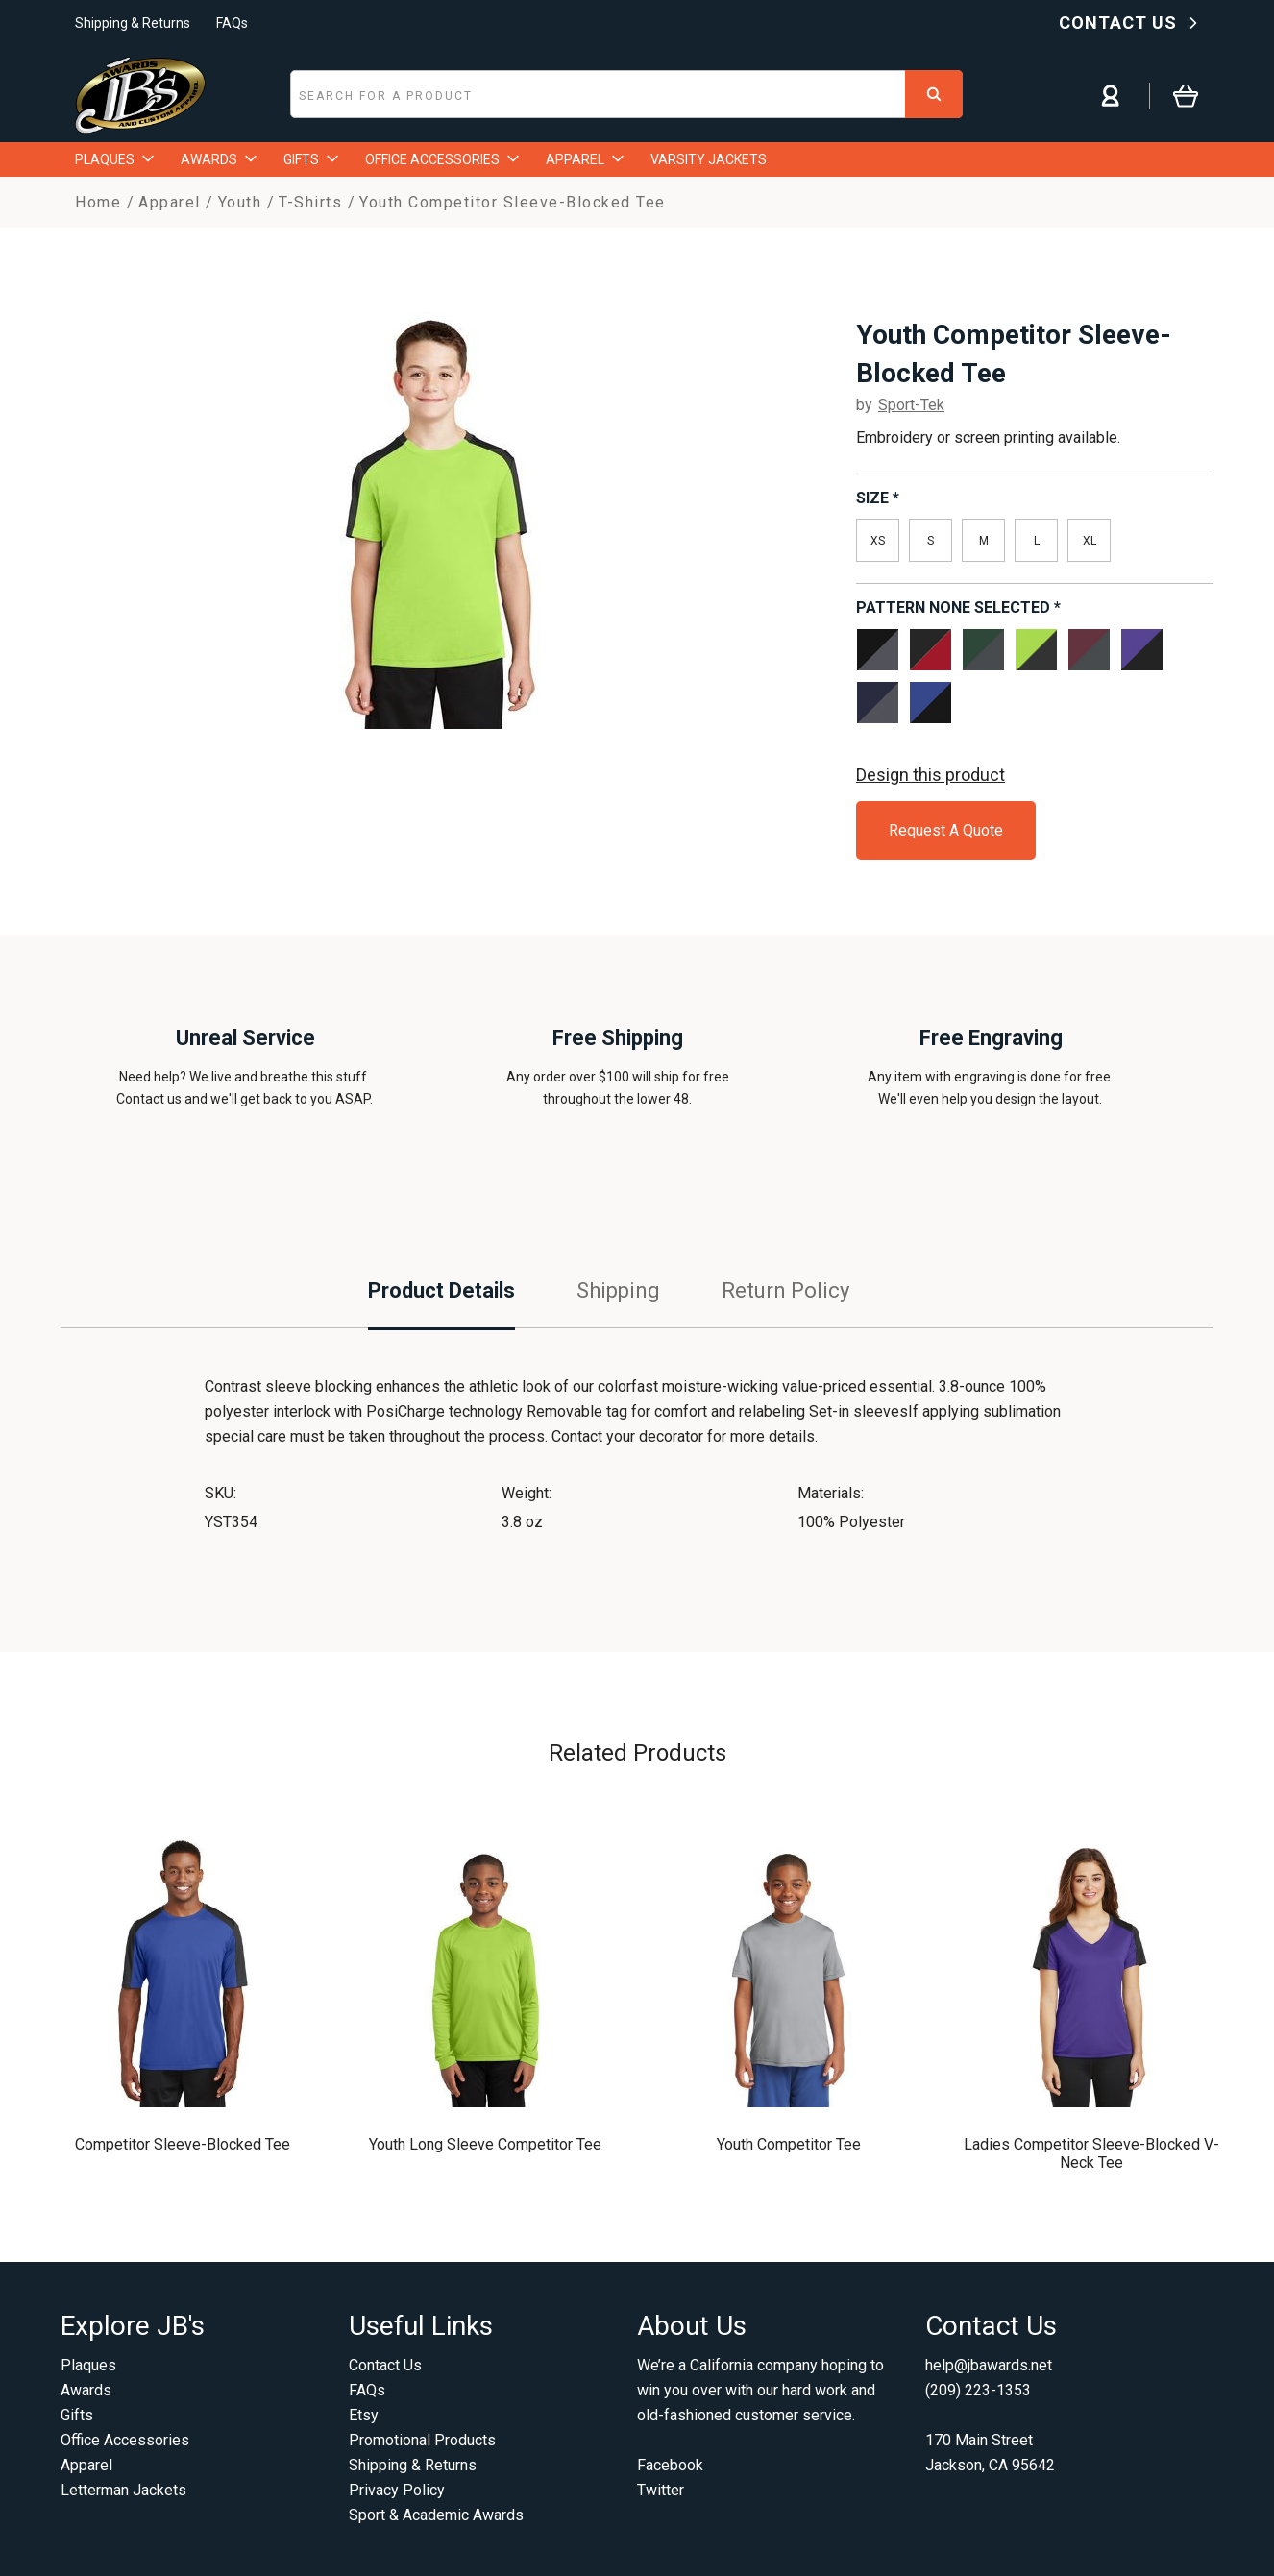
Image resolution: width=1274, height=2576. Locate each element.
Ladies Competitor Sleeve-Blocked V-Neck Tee (1091, 2153)
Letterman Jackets (123, 2490)
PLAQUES (114, 159)
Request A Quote (946, 830)
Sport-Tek (911, 405)
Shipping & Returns (132, 23)
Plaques (88, 2365)
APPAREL (585, 159)
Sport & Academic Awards (436, 2515)
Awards (86, 2390)
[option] (437, 513)
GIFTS (310, 159)
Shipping (618, 1290)
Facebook (670, 2465)
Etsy (364, 2415)
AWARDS (219, 159)
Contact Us (385, 2365)
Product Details (441, 1290)
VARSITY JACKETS (708, 159)
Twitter (660, 2490)
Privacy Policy (397, 2490)
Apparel (86, 2465)
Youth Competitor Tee (789, 2144)
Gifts (77, 2415)
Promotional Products (422, 2440)
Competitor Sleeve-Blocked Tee (182, 2144)
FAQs (232, 23)
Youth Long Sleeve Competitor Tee (485, 2144)
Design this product (930, 775)
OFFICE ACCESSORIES (442, 159)
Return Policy (785, 1290)
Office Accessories (125, 2440)
